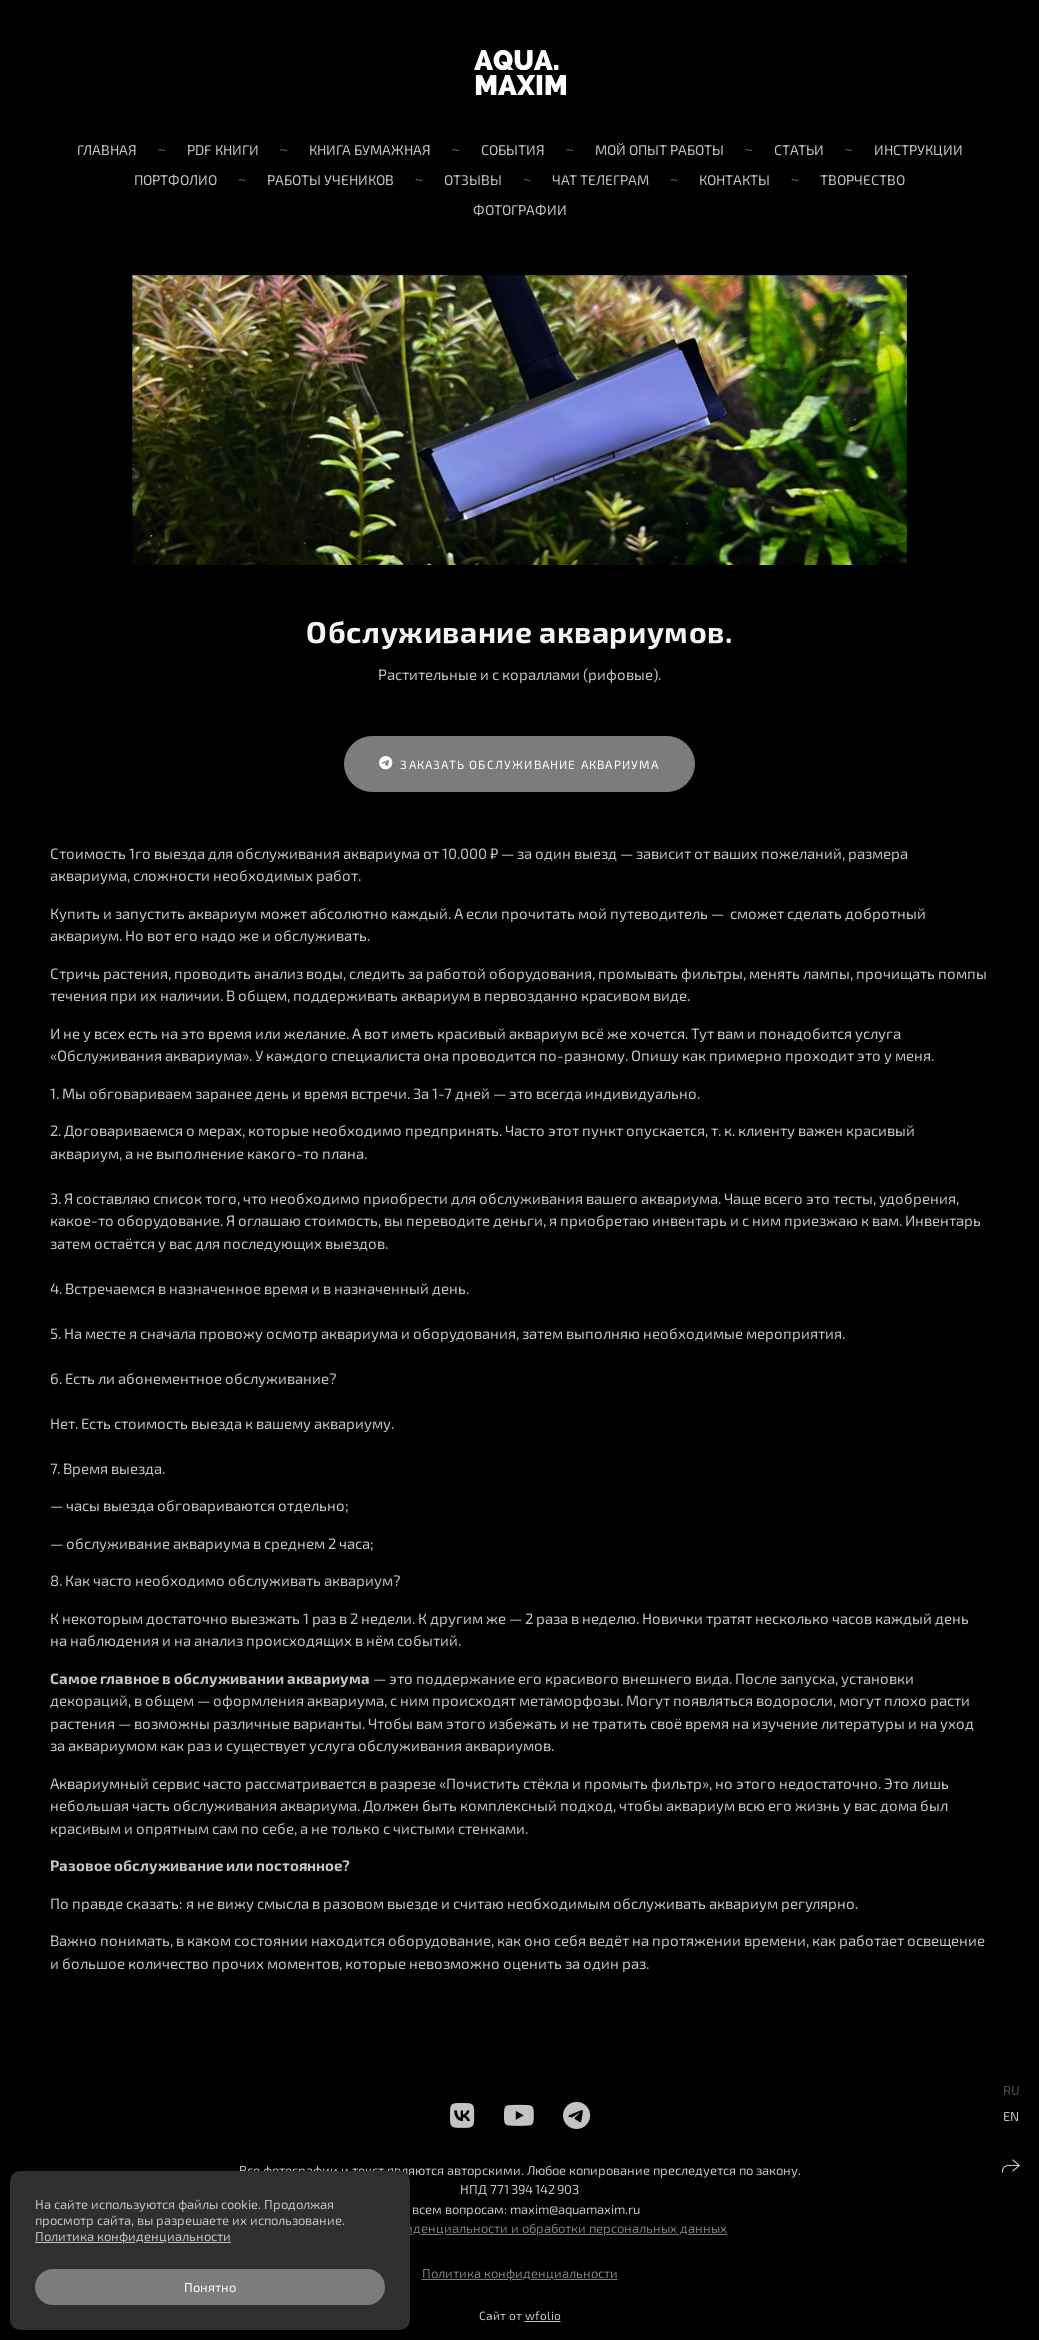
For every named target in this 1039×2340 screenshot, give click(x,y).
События (513, 149)
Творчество (862, 179)
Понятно (210, 2287)
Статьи (799, 149)
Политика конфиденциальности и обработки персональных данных (519, 2228)
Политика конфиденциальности (520, 2273)
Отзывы (473, 179)
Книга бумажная (370, 149)
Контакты (734, 179)
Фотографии (520, 209)
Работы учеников (330, 179)
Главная (107, 149)
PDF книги (223, 149)
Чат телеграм (600, 179)
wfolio (543, 2315)
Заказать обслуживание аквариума (519, 764)
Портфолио (175, 179)
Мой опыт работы (659, 149)
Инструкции (918, 149)
